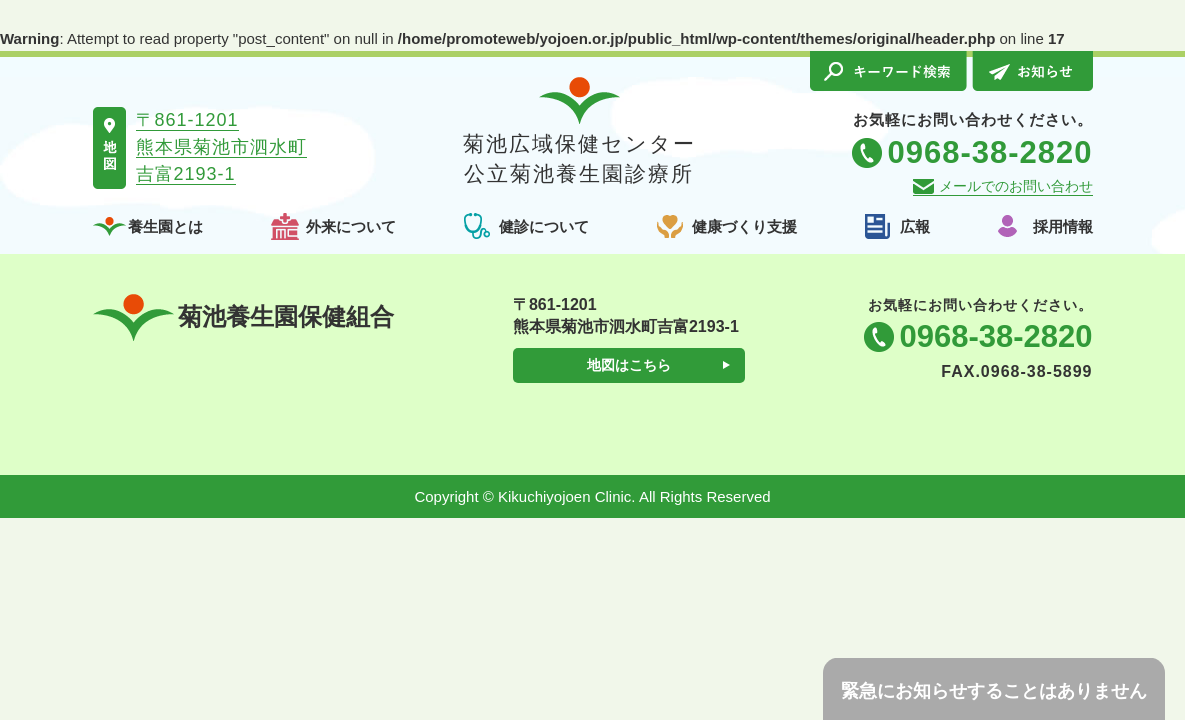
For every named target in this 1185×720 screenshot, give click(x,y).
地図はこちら (629, 365)
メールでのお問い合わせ (1016, 186)
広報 (915, 226)
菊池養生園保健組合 (243, 317)
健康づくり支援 (744, 226)
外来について (351, 226)
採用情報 (1063, 226)
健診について (544, 226)
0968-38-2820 (995, 336)
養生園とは (165, 226)
